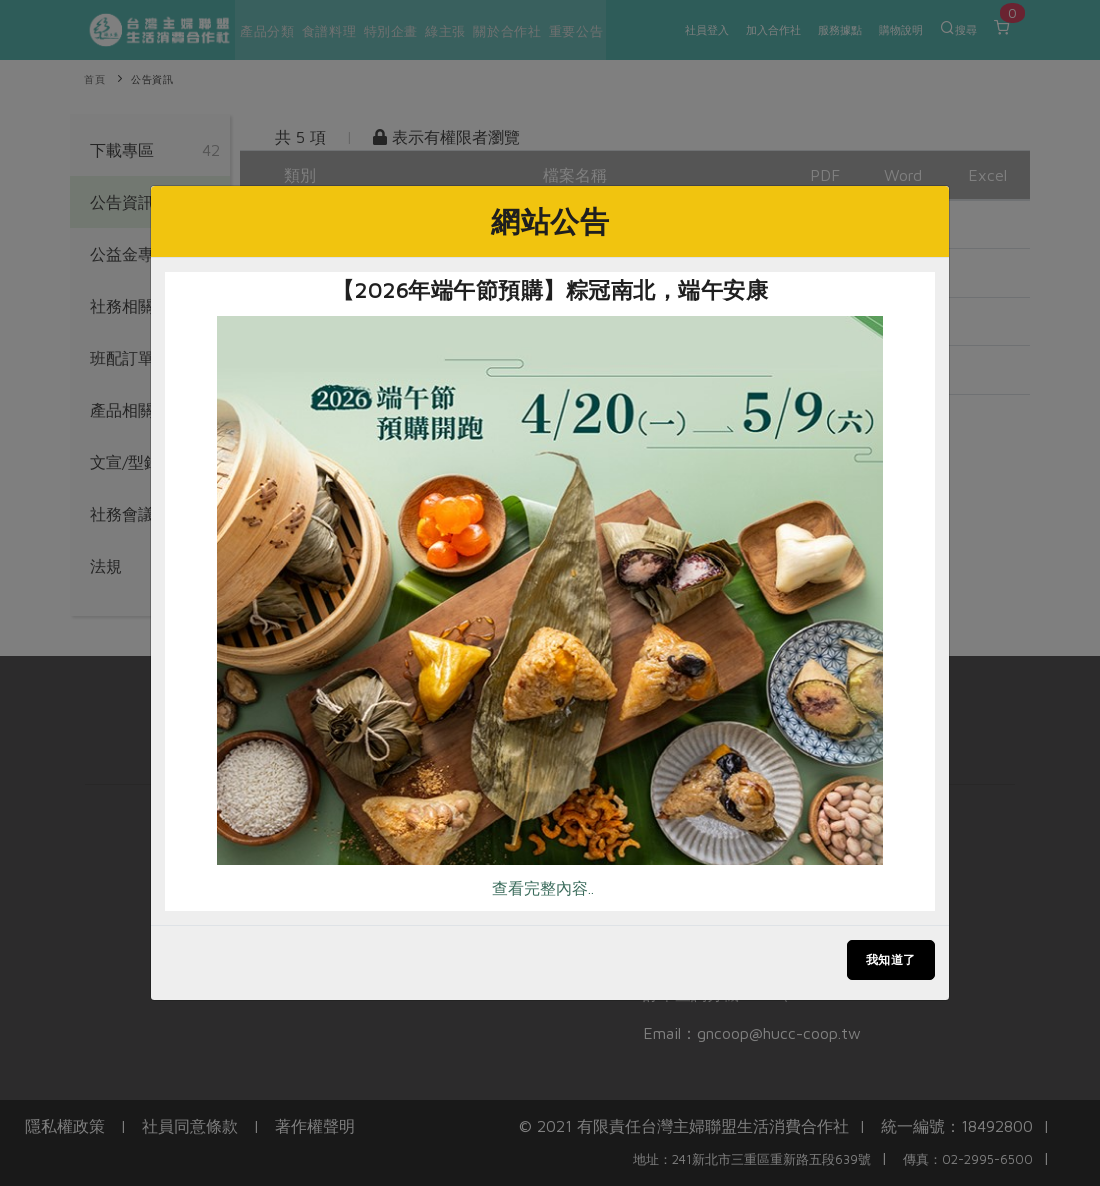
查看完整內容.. (543, 888)
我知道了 (891, 959)
